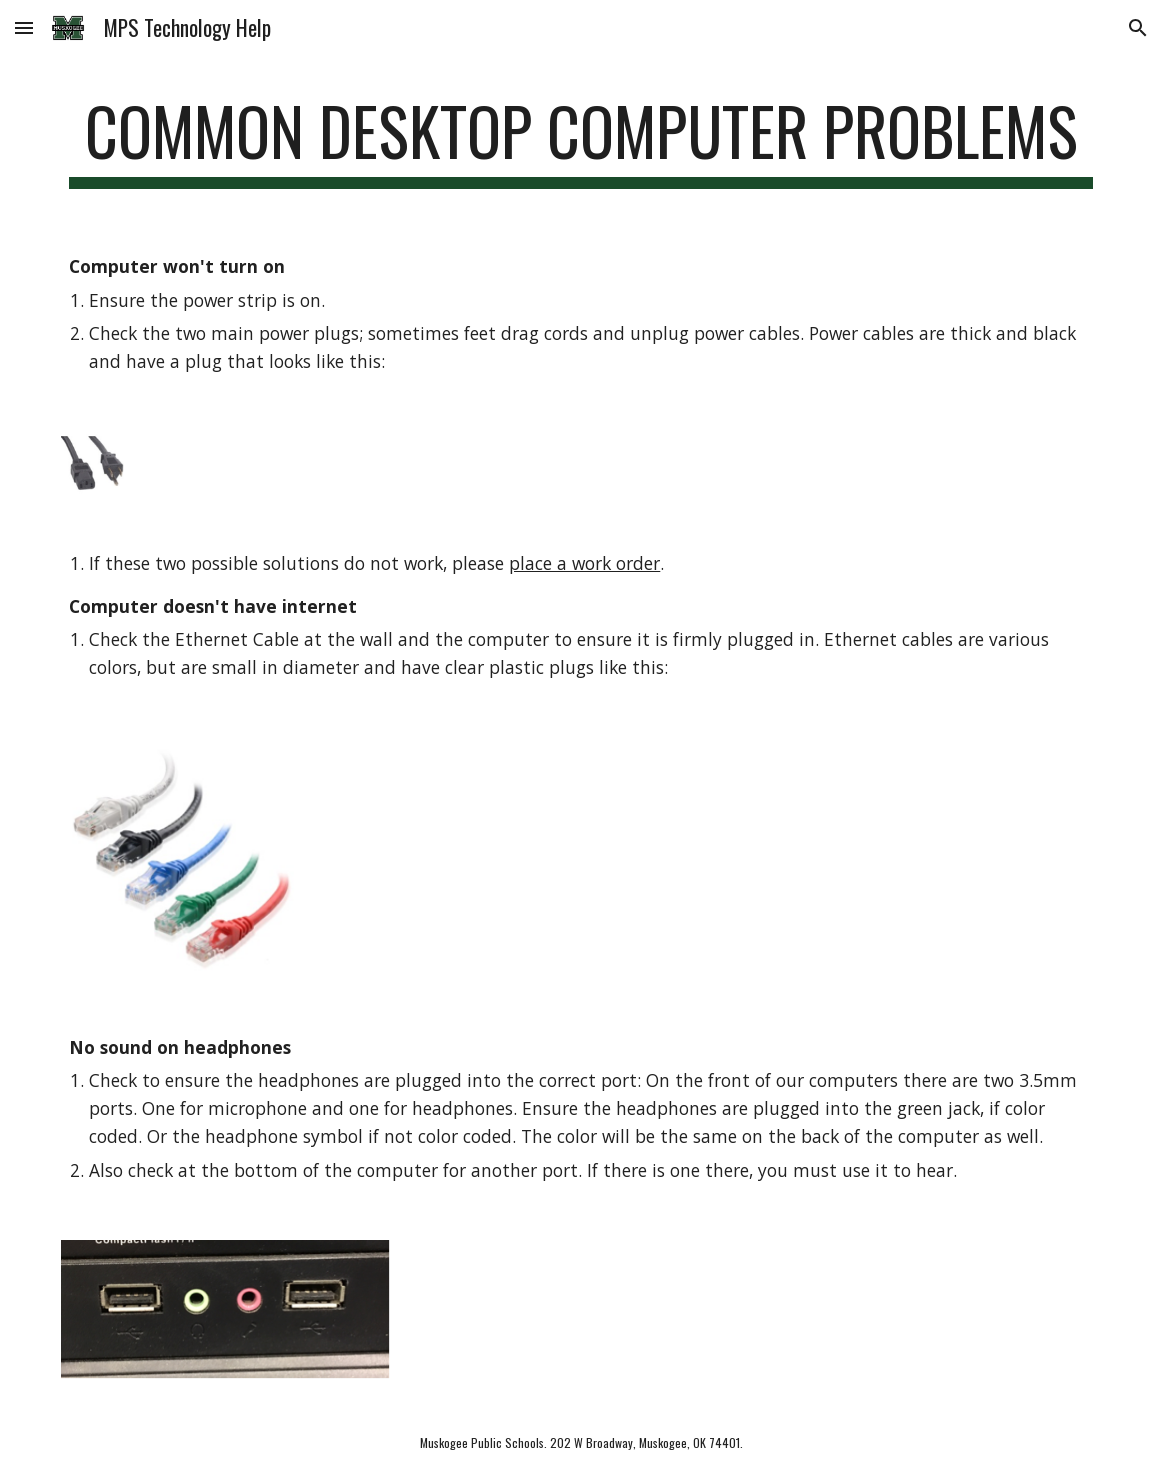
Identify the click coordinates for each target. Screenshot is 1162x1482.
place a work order (584, 563)
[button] (24, 27)
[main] (580, 140)
